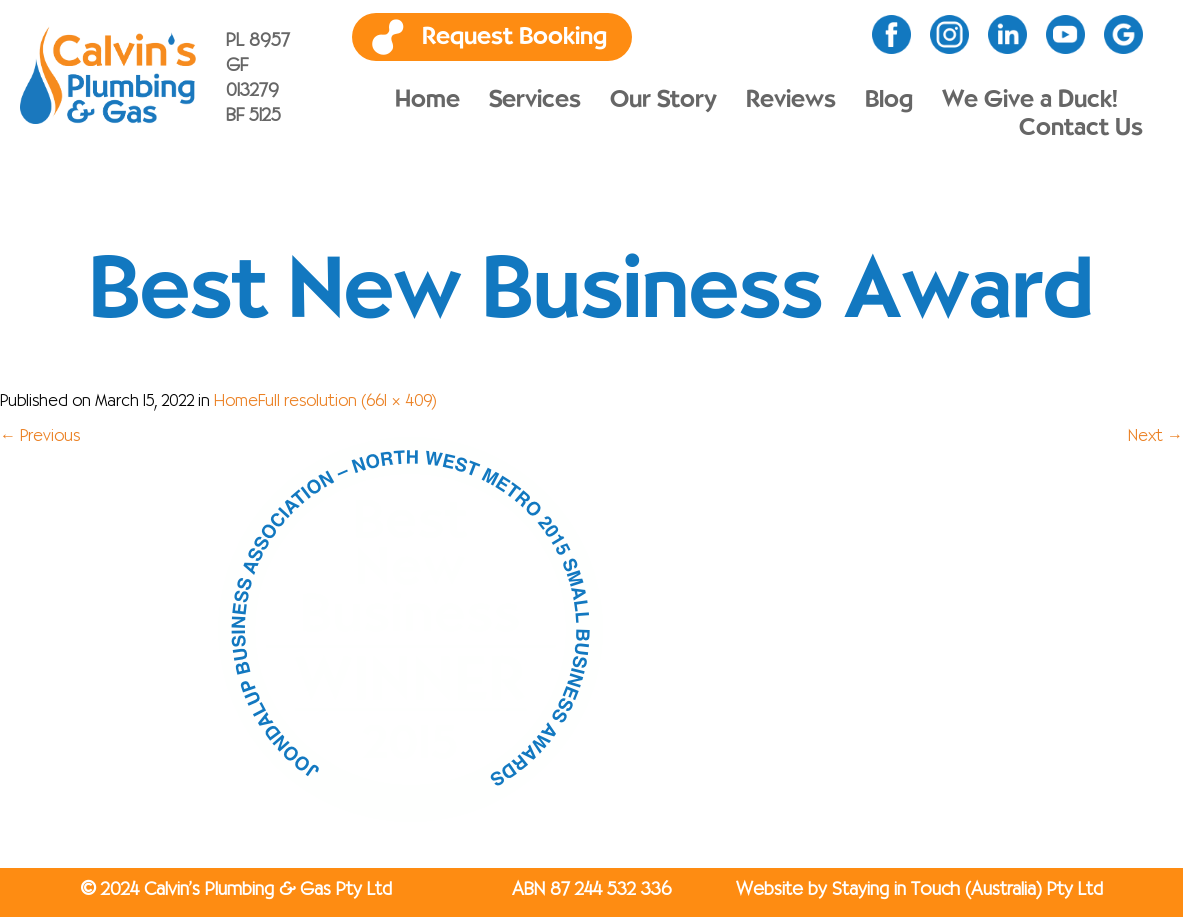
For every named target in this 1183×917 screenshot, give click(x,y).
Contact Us (1081, 128)
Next (1155, 437)
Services (535, 100)
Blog (889, 100)
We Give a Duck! (1030, 100)
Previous (40, 437)
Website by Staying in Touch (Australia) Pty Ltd (919, 890)
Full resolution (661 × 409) (347, 402)
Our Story (663, 100)
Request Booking (514, 37)
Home (427, 100)
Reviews (791, 100)
